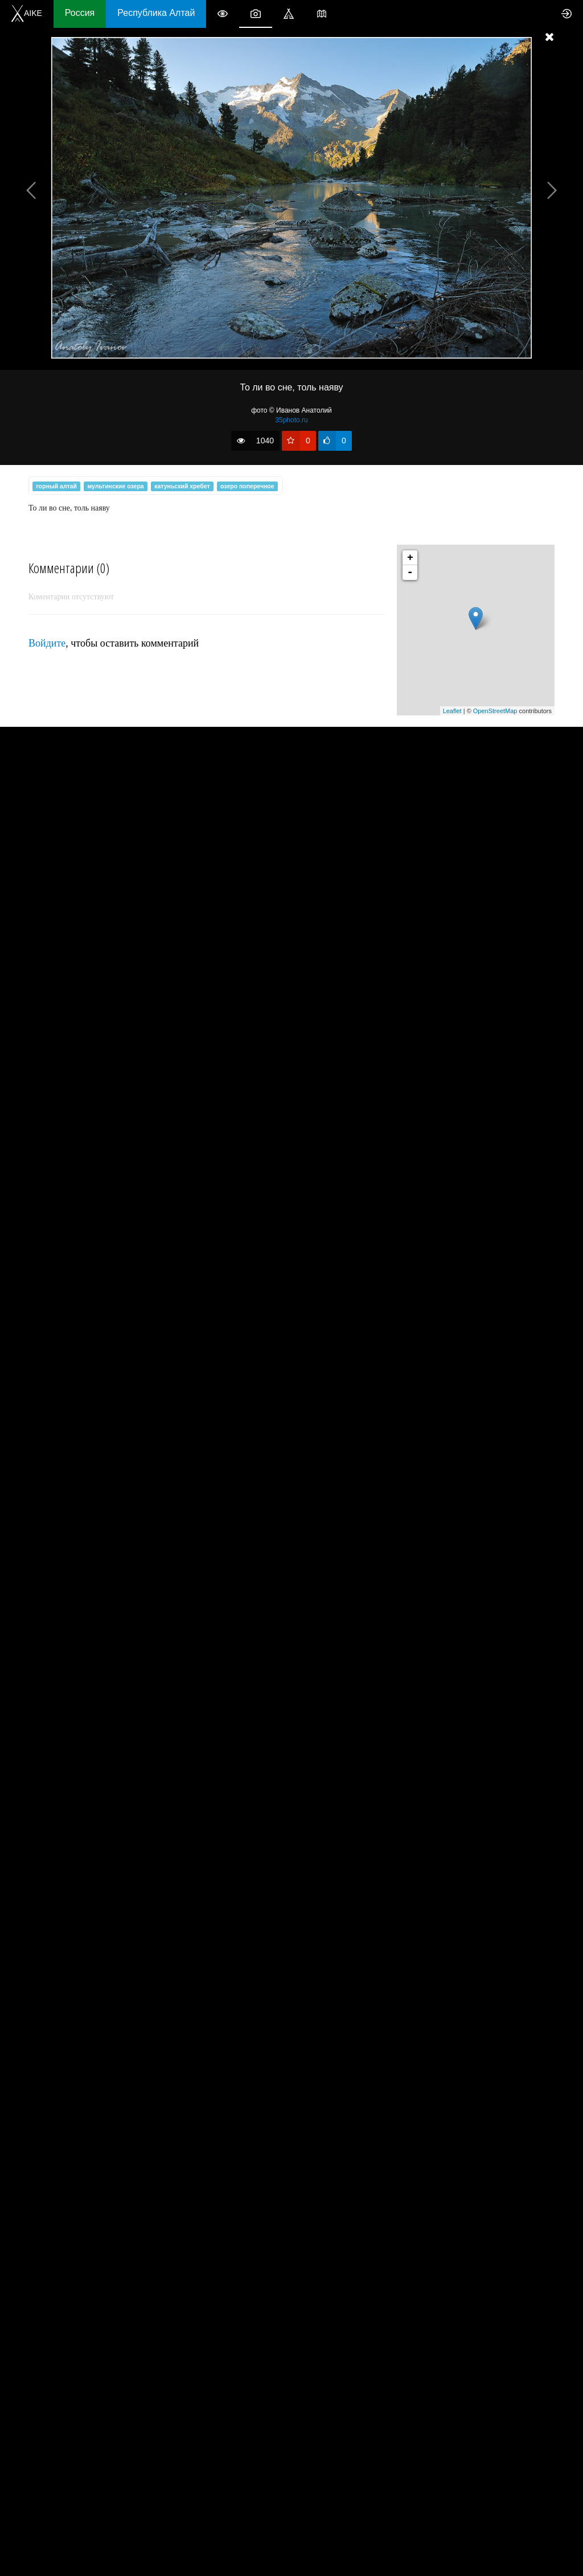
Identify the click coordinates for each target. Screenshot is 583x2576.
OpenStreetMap (495, 710)
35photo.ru (291, 420)
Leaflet (452, 710)
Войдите (46, 643)
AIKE (26, 13)
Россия (80, 13)
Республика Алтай (156, 13)
